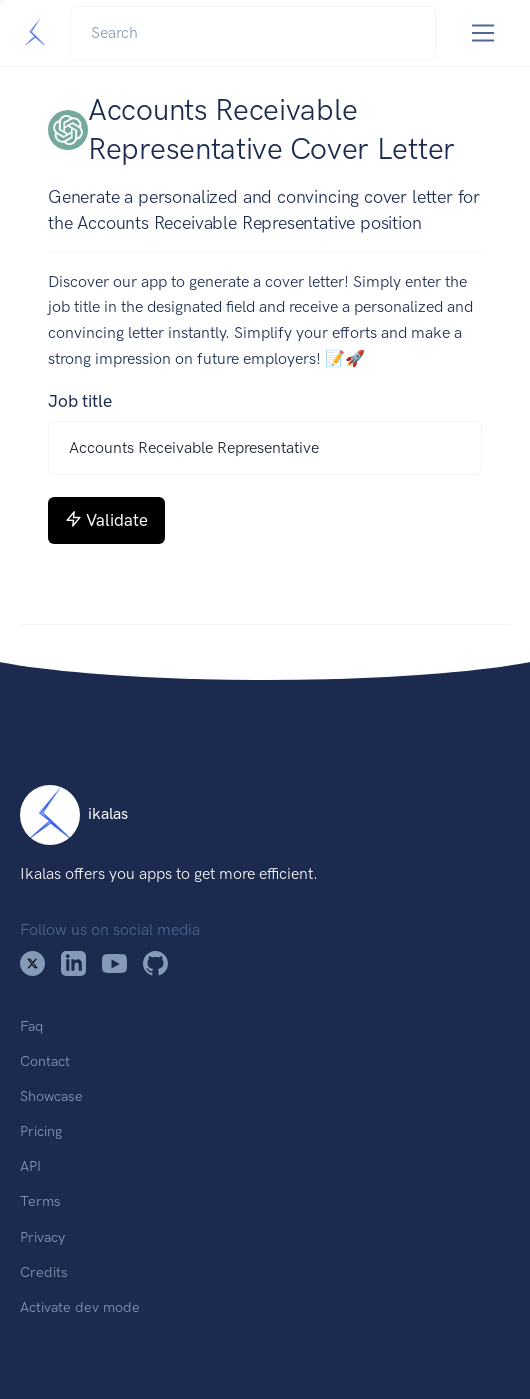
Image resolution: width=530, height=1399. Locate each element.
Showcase (51, 1096)
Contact (45, 1061)
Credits (44, 1272)
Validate (106, 520)
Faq (31, 1026)
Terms (40, 1201)
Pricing (41, 1131)
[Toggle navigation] (483, 33)
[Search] (253, 33)
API (30, 1166)
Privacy (42, 1237)
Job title (80, 401)
